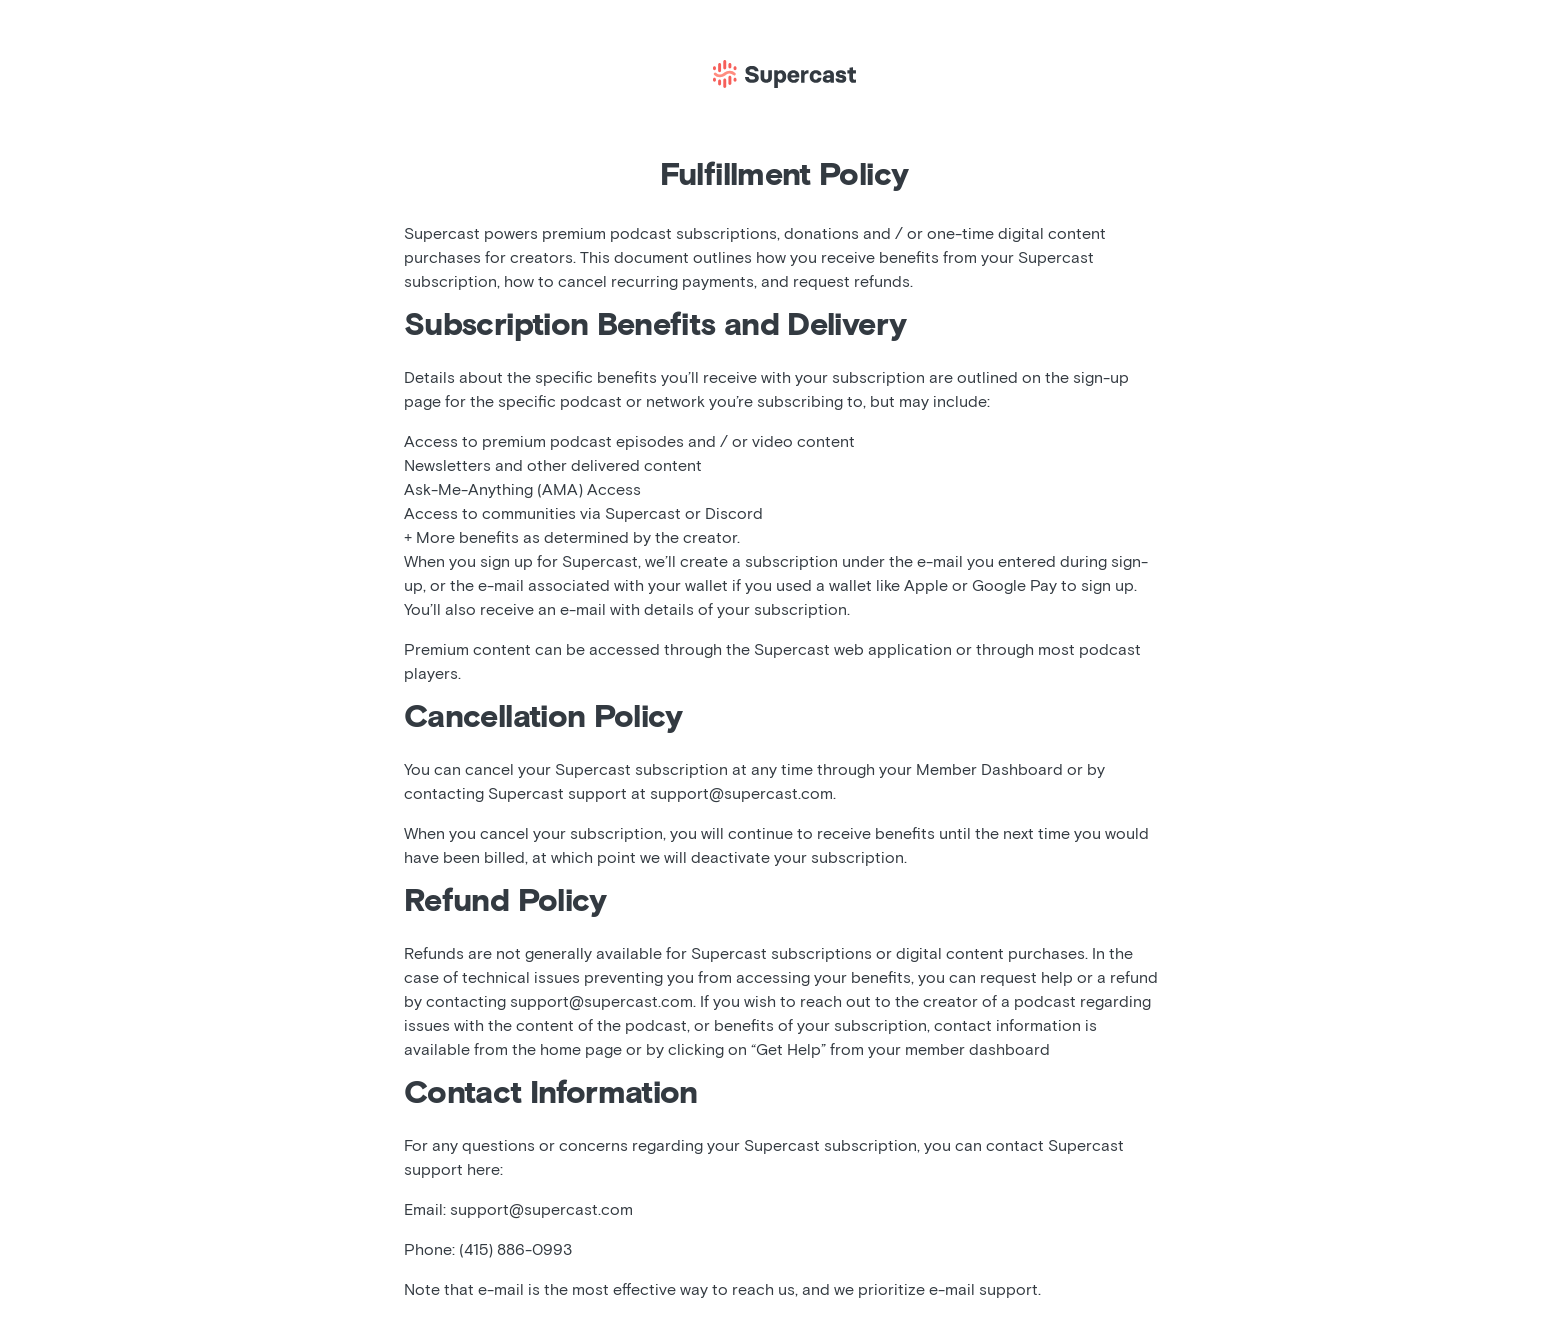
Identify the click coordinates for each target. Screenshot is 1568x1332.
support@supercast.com (741, 794)
